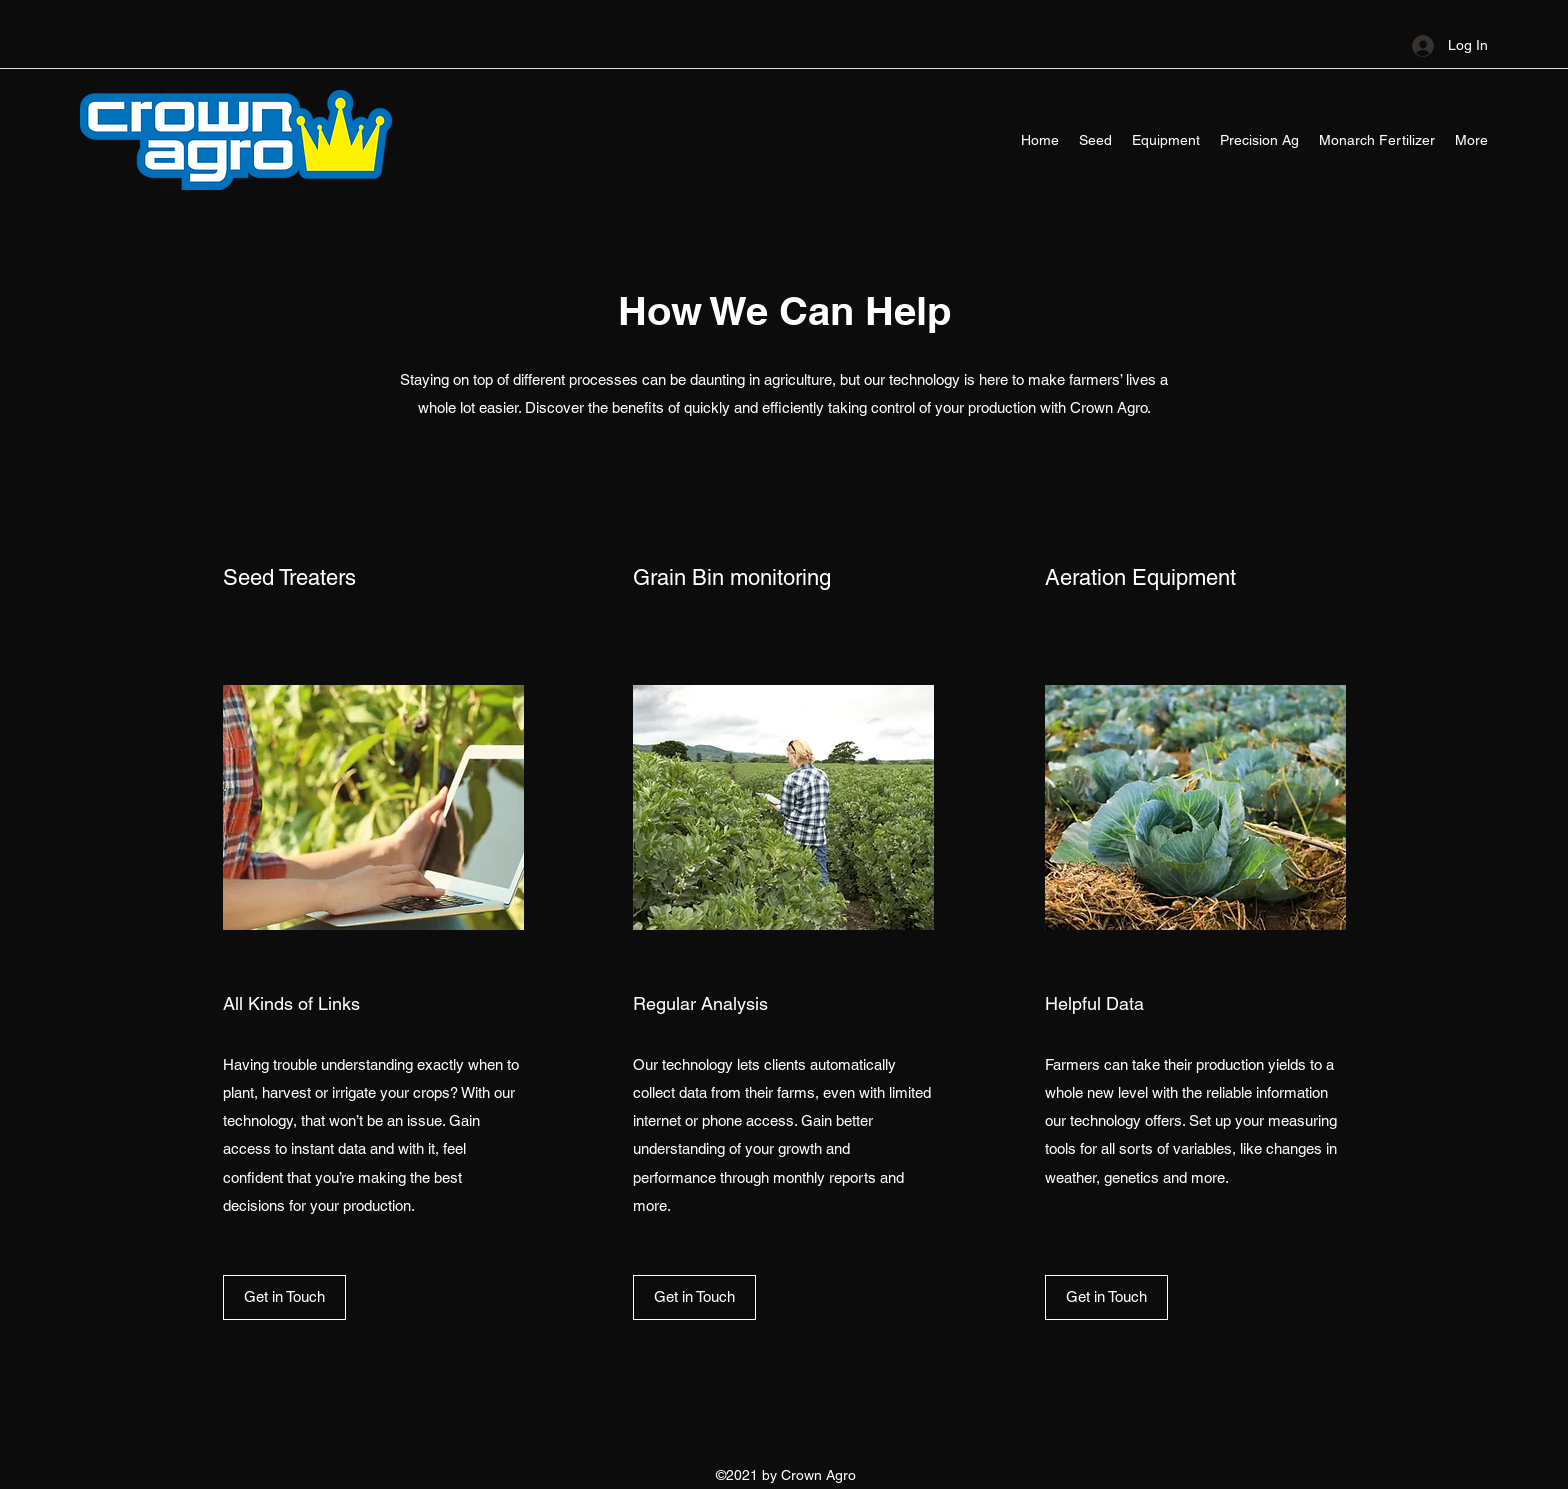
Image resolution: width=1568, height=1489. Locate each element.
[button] (284, 1297)
